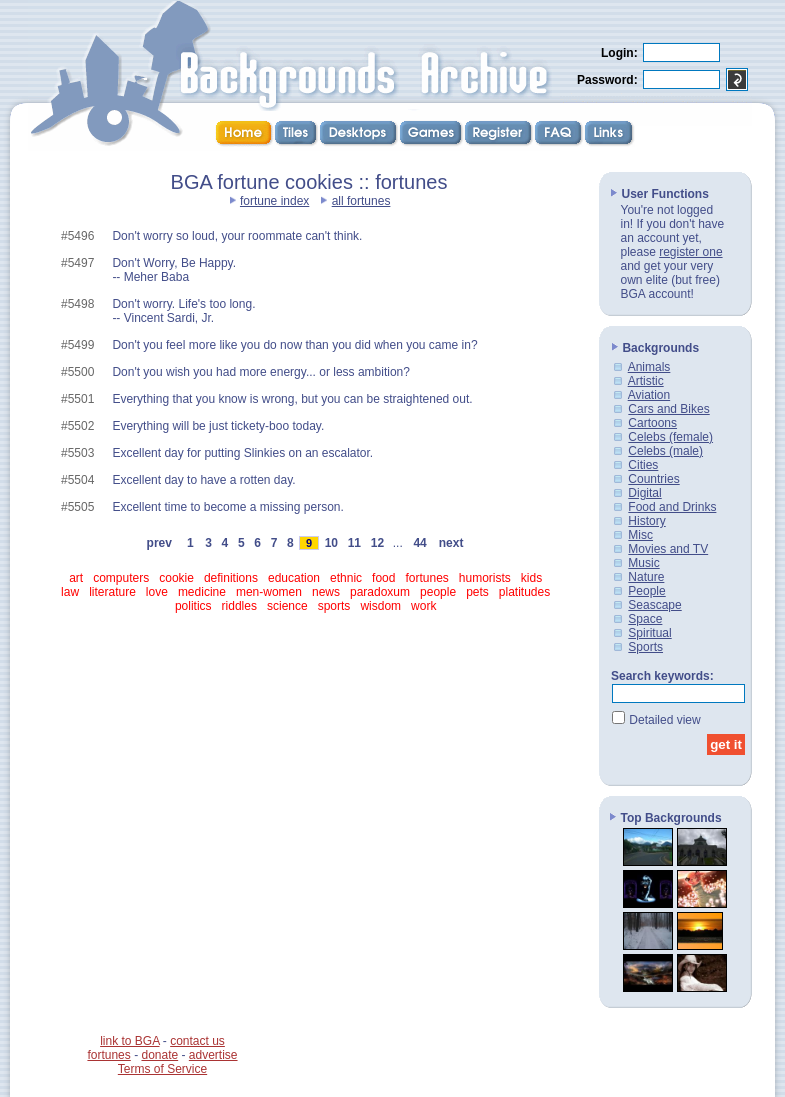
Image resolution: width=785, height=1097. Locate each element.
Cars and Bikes (668, 409)
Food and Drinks (672, 507)
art (76, 578)
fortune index (274, 201)
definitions (231, 578)
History (646, 521)
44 (420, 543)
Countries (653, 479)
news (326, 592)
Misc (640, 535)
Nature (646, 577)
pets (477, 592)
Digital (644, 493)
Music (643, 563)
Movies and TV (668, 549)
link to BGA (129, 1041)
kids (531, 578)
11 (354, 543)
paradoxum (380, 592)
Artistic (646, 381)
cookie (176, 578)
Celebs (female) (670, 437)
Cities (643, 465)
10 (331, 543)
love (157, 592)
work (423, 606)
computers (121, 578)
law (70, 592)
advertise (213, 1055)
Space (645, 619)
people (438, 592)
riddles (239, 606)
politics (193, 606)
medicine (202, 592)
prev (159, 543)
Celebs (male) (665, 451)
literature (112, 592)
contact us (197, 1041)
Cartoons (652, 423)
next (451, 543)
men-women (269, 592)
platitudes (524, 592)
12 (377, 543)
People (646, 591)
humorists (485, 578)
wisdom (380, 606)
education (294, 578)
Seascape (654, 605)
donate (159, 1055)
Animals (649, 367)
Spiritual (649, 633)
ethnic (346, 578)
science (287, 606)
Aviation (649, 395)
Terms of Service (162, 1069)
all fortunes (361, 201)
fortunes (426, 578)
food (383, 578)
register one (690, 252)
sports (334, 606)
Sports (645, 647)
